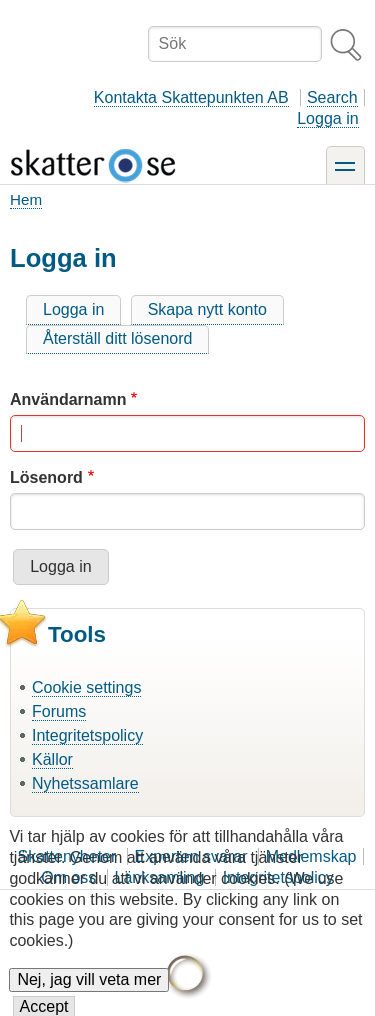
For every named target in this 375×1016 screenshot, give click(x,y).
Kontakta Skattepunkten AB (191, 97)
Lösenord (46, 477)
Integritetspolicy (87, 735)
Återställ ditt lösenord (117, 338)
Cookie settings (86, 687)
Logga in (327, 118)
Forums (59, 711)
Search (332, 97)
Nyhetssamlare (85, 783)
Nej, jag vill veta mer (89, 993)
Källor (52, 759)
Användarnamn (68, 399)
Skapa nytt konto (207, 309)
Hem (26, 199)
